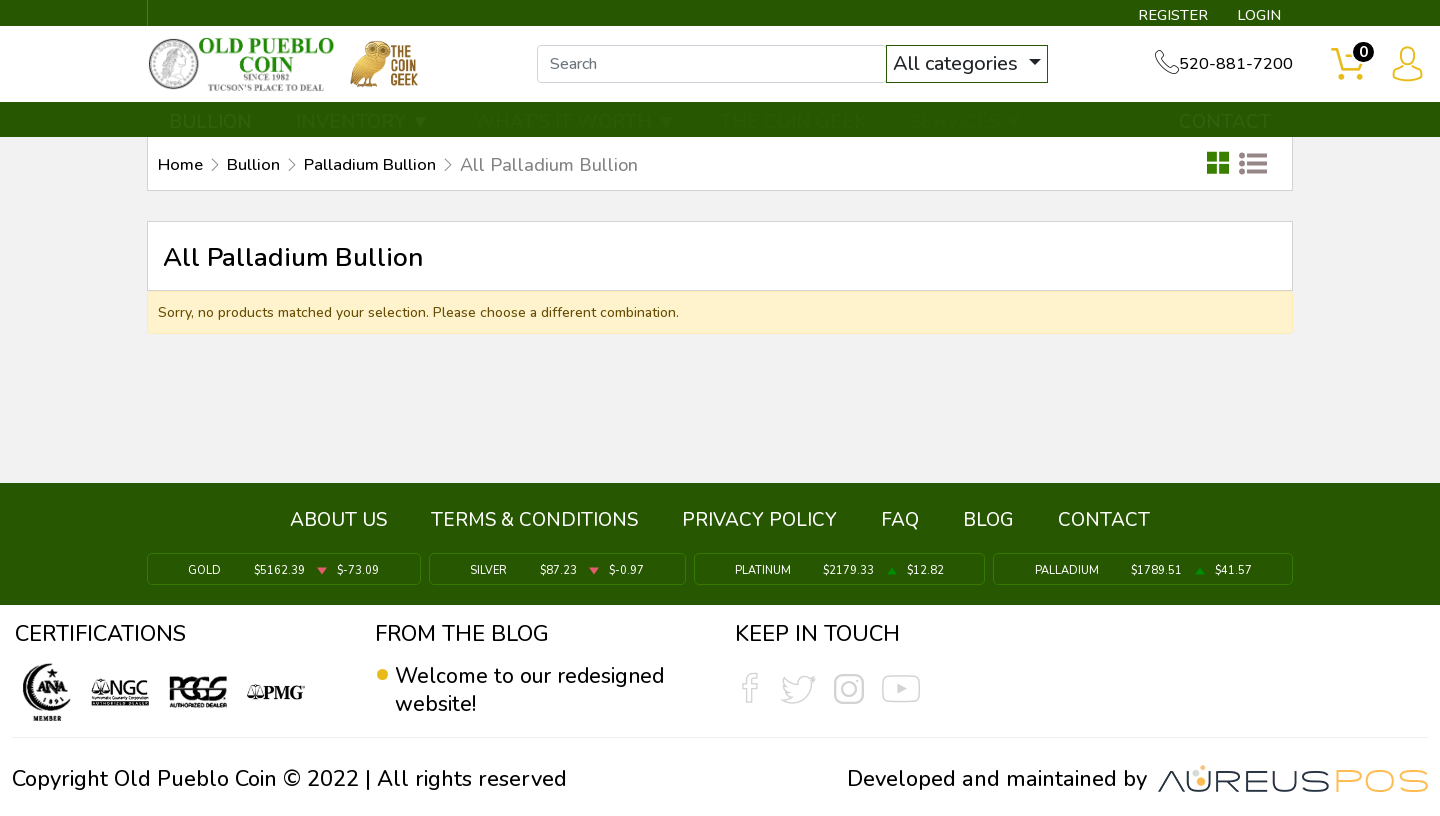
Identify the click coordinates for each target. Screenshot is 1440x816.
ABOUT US (338, 523)
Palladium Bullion (388, 171)
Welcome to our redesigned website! (535, 690)
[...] (719, 68)
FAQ (900, 523)
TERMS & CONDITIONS (534, 523)
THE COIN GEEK (793, 127)
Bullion (260, 171)
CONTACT (1225, 127)
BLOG (988, 523)
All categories (965, 67)
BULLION (210, 127)
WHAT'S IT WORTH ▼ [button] (575, 127)
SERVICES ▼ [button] (967, 127)
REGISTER (1164, 16)
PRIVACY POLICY (759, 523)
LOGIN (1254, 16)
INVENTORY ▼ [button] (363, 127)
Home (182, 171)
